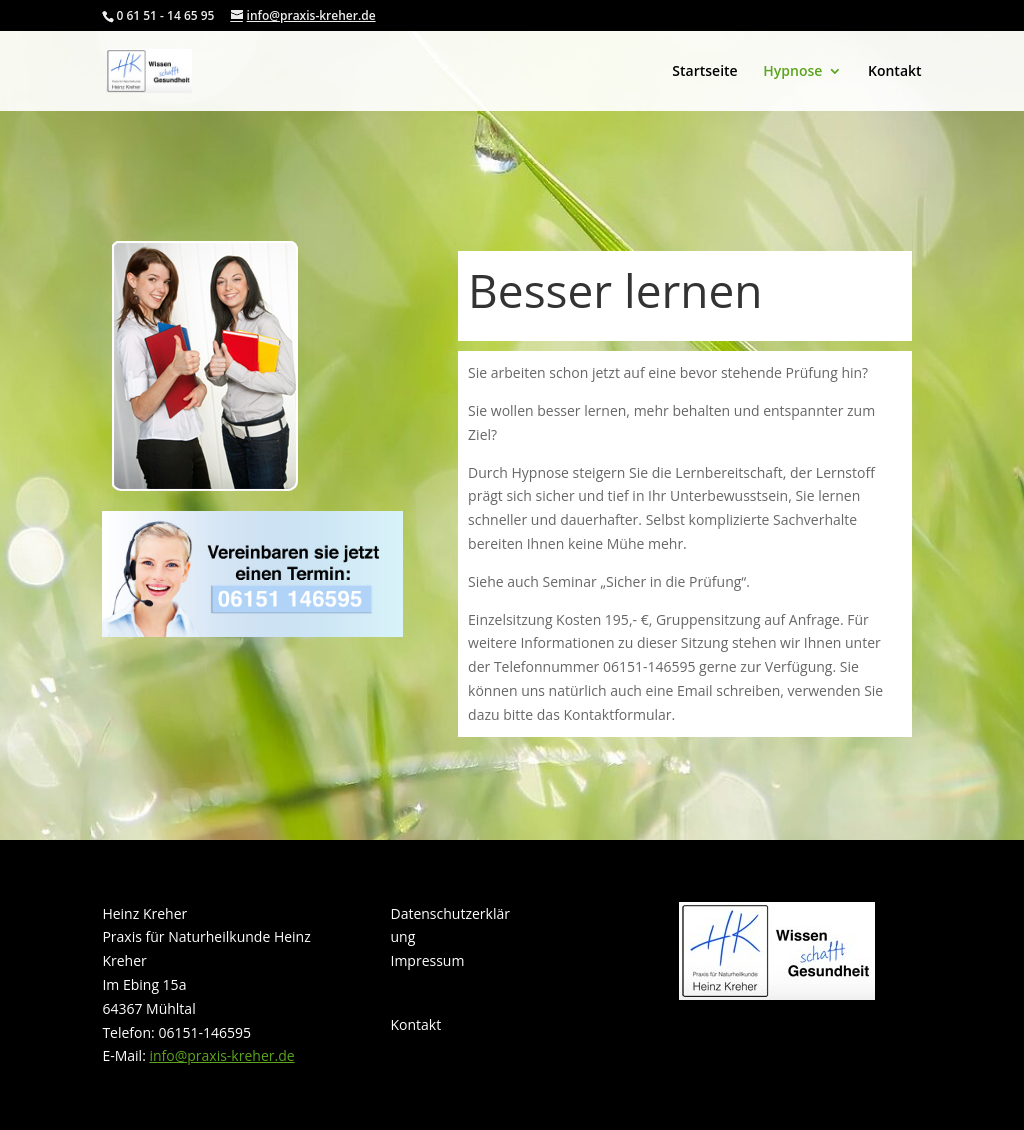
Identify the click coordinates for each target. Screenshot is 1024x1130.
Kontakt (895, 72)
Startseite (704, 72)
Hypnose (792, 72)
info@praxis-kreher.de (221, 1055)
